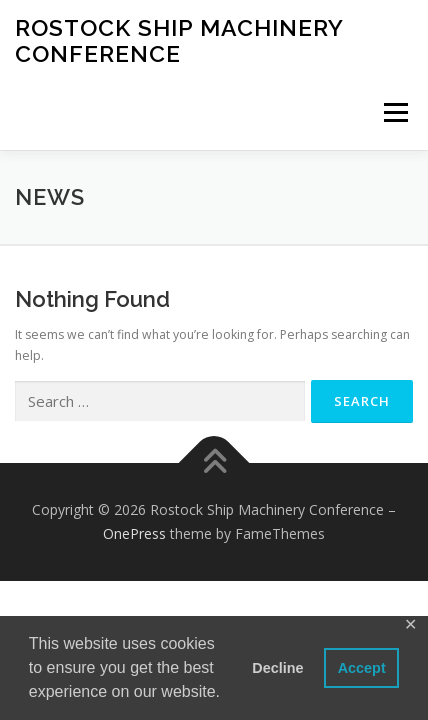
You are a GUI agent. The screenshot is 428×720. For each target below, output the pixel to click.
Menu (394, 112)
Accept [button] (362, 668)
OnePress (134, 533)
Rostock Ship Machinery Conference (179, 40)
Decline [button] (277, 668)
